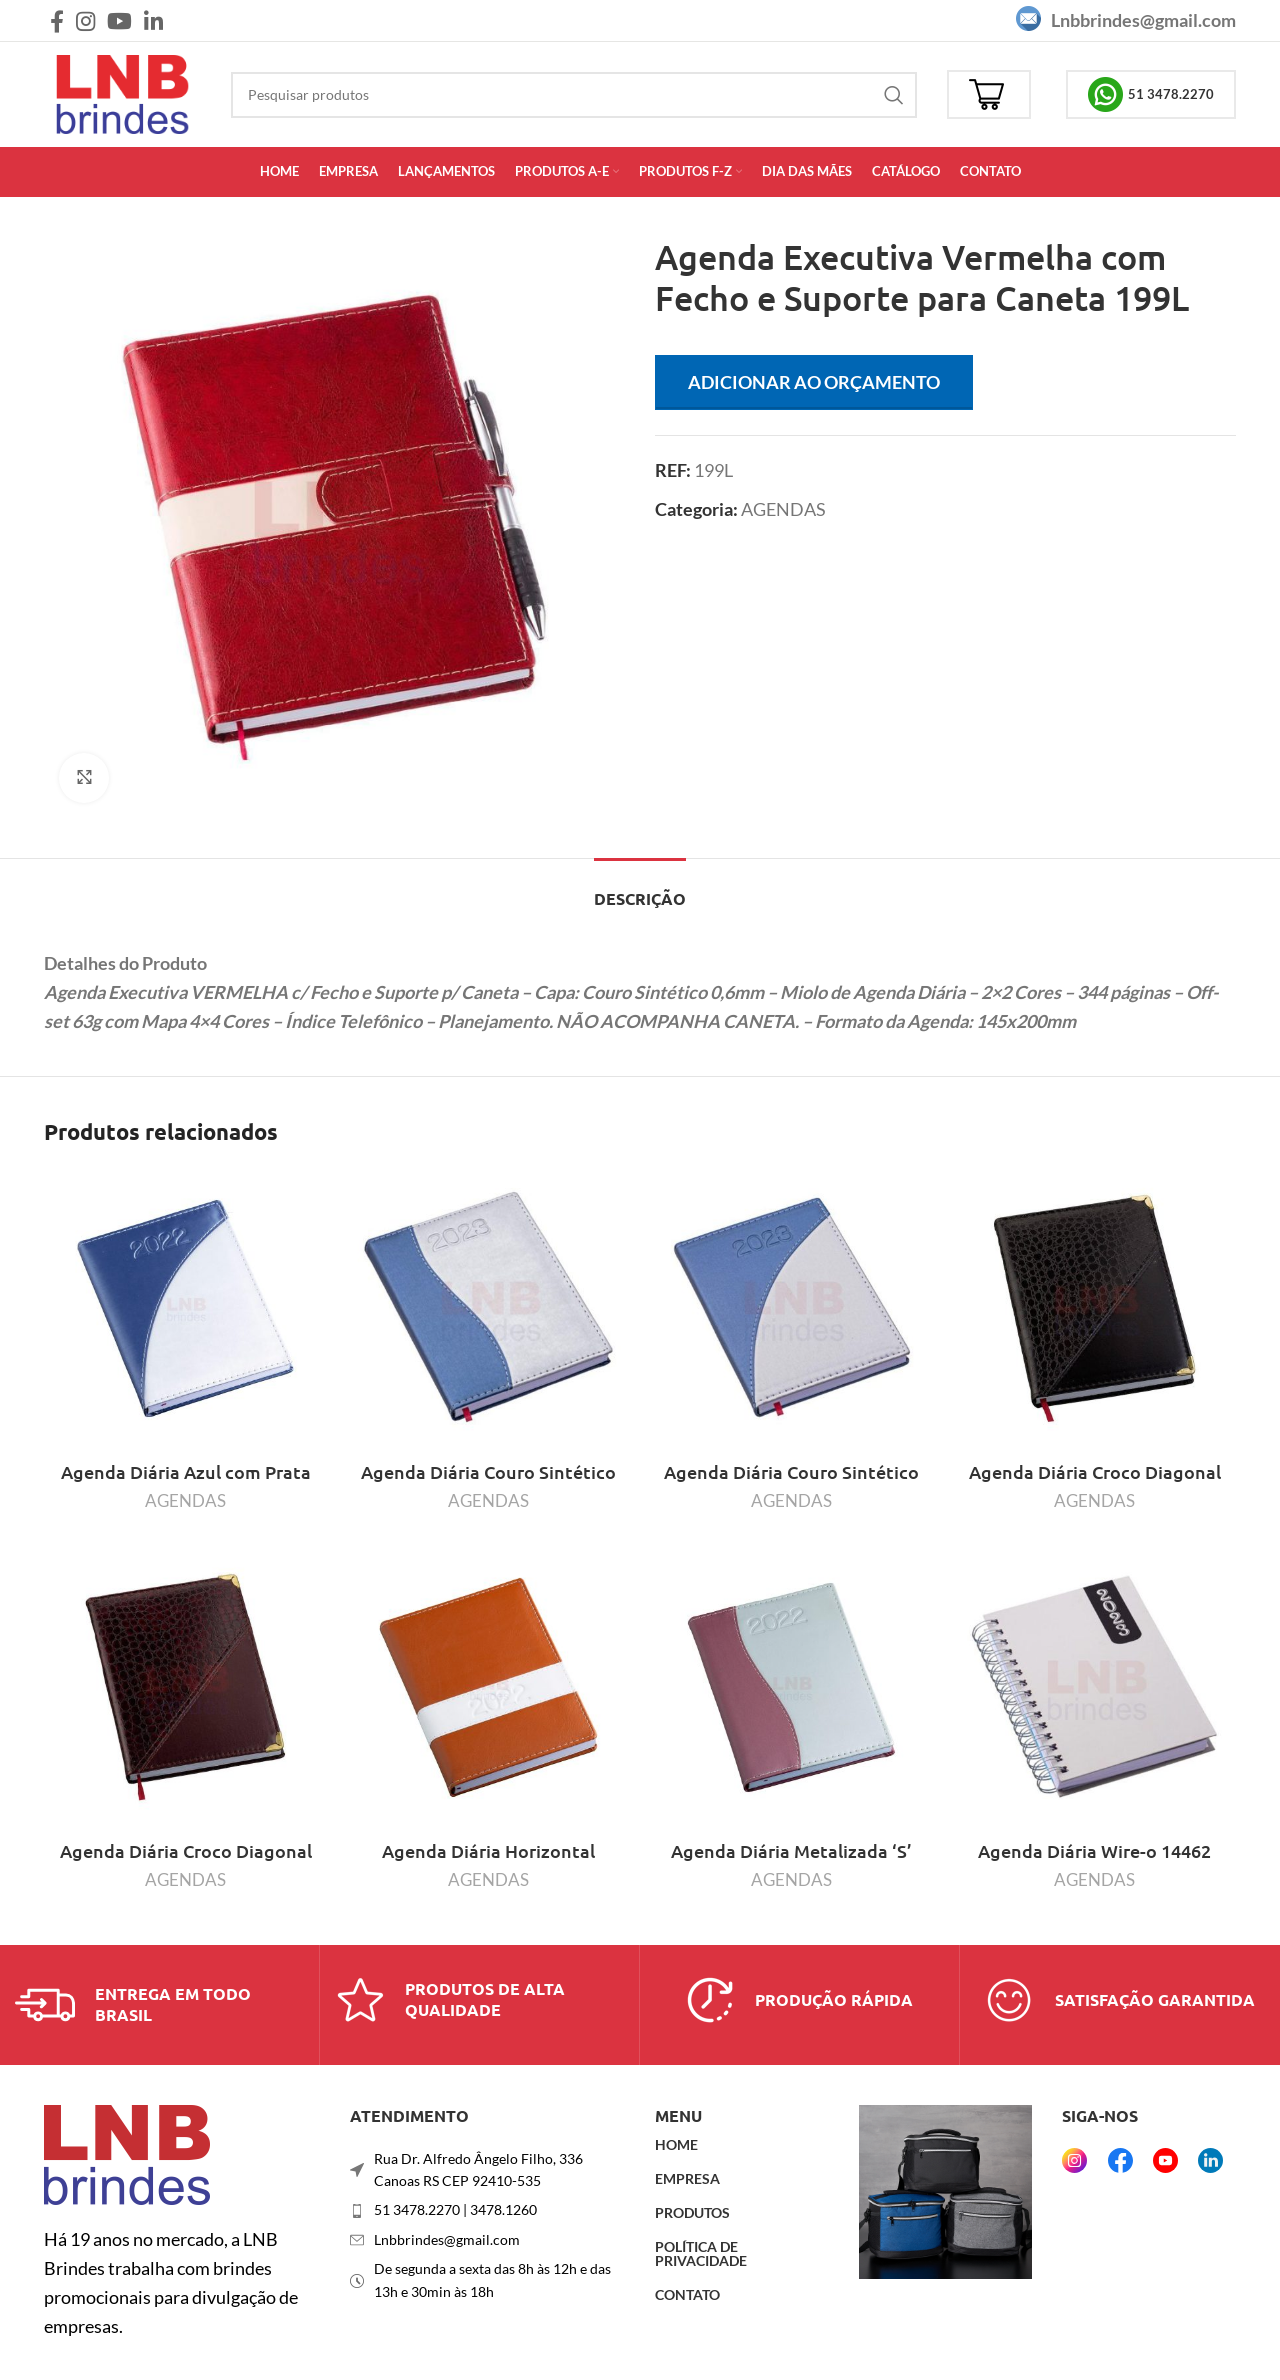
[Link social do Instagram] (85, 21)
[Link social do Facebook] (57, 21)
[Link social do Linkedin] (153, 21)
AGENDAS (783, 509)
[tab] (640, 888)
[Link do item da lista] (488, 2210)
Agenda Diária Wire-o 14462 (1094, 1850)
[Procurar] (574, 95)
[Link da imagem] (127, 2153)
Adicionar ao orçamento (814, 382)
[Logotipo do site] (122, 92)
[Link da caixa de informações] (159, 2005)
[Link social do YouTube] (119, 21)
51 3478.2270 (1151, 94)
